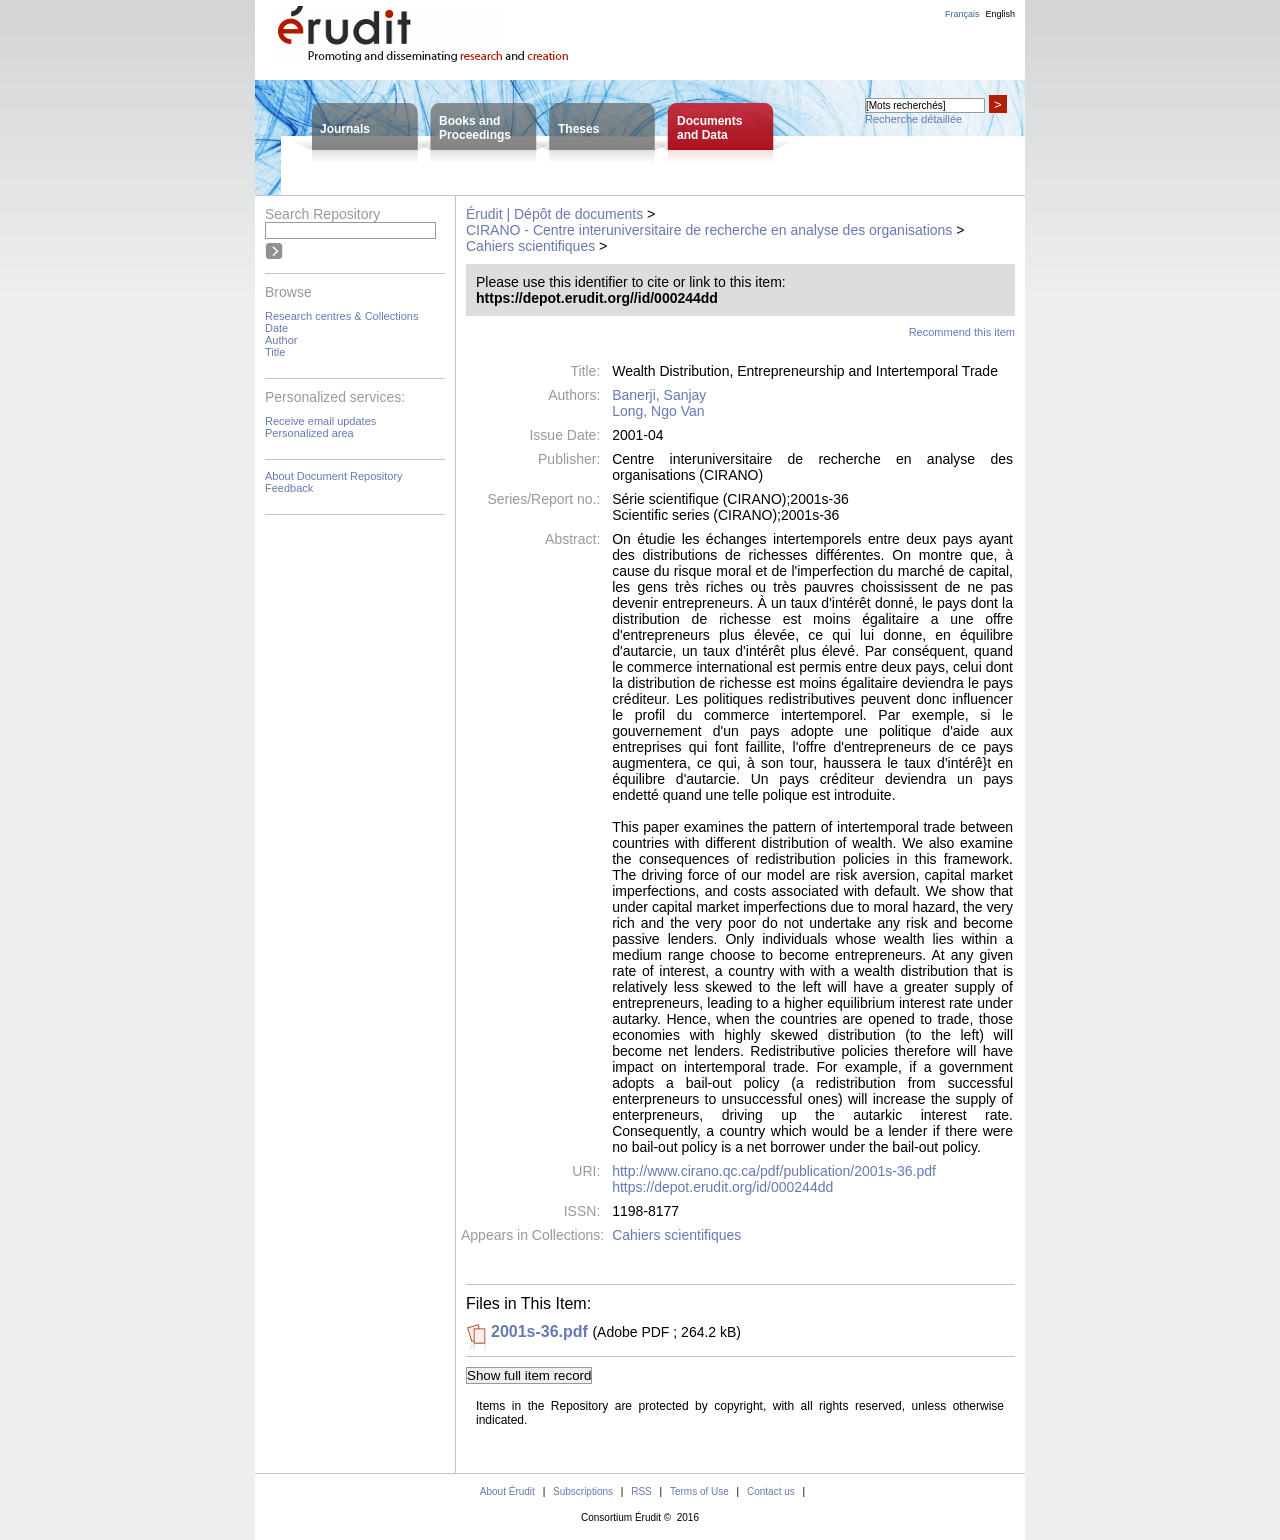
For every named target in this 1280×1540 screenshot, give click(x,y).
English (1000, 14)
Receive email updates (320, 421)
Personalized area (309, 433)
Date (276, 328)
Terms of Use (699, 1491)
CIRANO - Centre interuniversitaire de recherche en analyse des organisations (709, 230)
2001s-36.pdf (539, 1331)
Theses (578, 129)
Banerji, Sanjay (659, 395)
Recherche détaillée (913, 119)
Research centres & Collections (341, 316)
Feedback (289, 488)
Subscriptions (583, 1491)
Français (962, 14)
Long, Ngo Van (658, 411)
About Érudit (507, 1491)
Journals (345, 129)
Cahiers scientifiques (530, 246)
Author (281, 340)
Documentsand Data (709, 128)
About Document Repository (334, 476)
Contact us (771, 1491)
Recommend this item (962, 332)
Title (275, 352)
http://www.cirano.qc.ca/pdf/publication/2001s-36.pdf (774, 1171)
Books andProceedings (475, 128)
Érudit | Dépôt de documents (554, 214)
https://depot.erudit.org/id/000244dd (722, 1187)
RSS (641, 1491)
